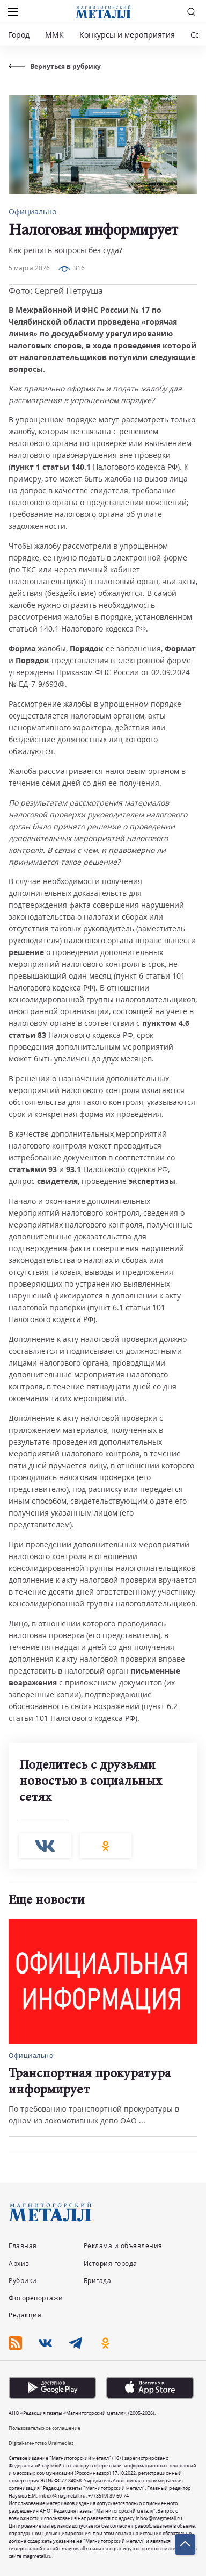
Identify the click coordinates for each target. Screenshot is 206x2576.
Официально (32, 211)
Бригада (98, 2280)
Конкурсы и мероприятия (128, 35)
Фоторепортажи (36, 2297)
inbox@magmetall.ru (62, 2495)
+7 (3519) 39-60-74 (108, 2495)
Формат (180, 648)
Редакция (25, 2315)
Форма (22, 648)
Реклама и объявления (123, 2245)
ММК (54, 35)
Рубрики (23, 2280)
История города (110, 2263)
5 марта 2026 (29, 267)
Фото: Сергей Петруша (56, 291)
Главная (23, 2245)
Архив (19, 2263)
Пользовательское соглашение (44, 2427)
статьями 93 (33, 1169)
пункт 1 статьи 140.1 (51, 467)
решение (26, 952)
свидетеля (57, 1181)
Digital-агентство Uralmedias (41, 2442)
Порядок (87, 648)
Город (19, 35)
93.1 (73, 1169)
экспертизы (152, 1181)
